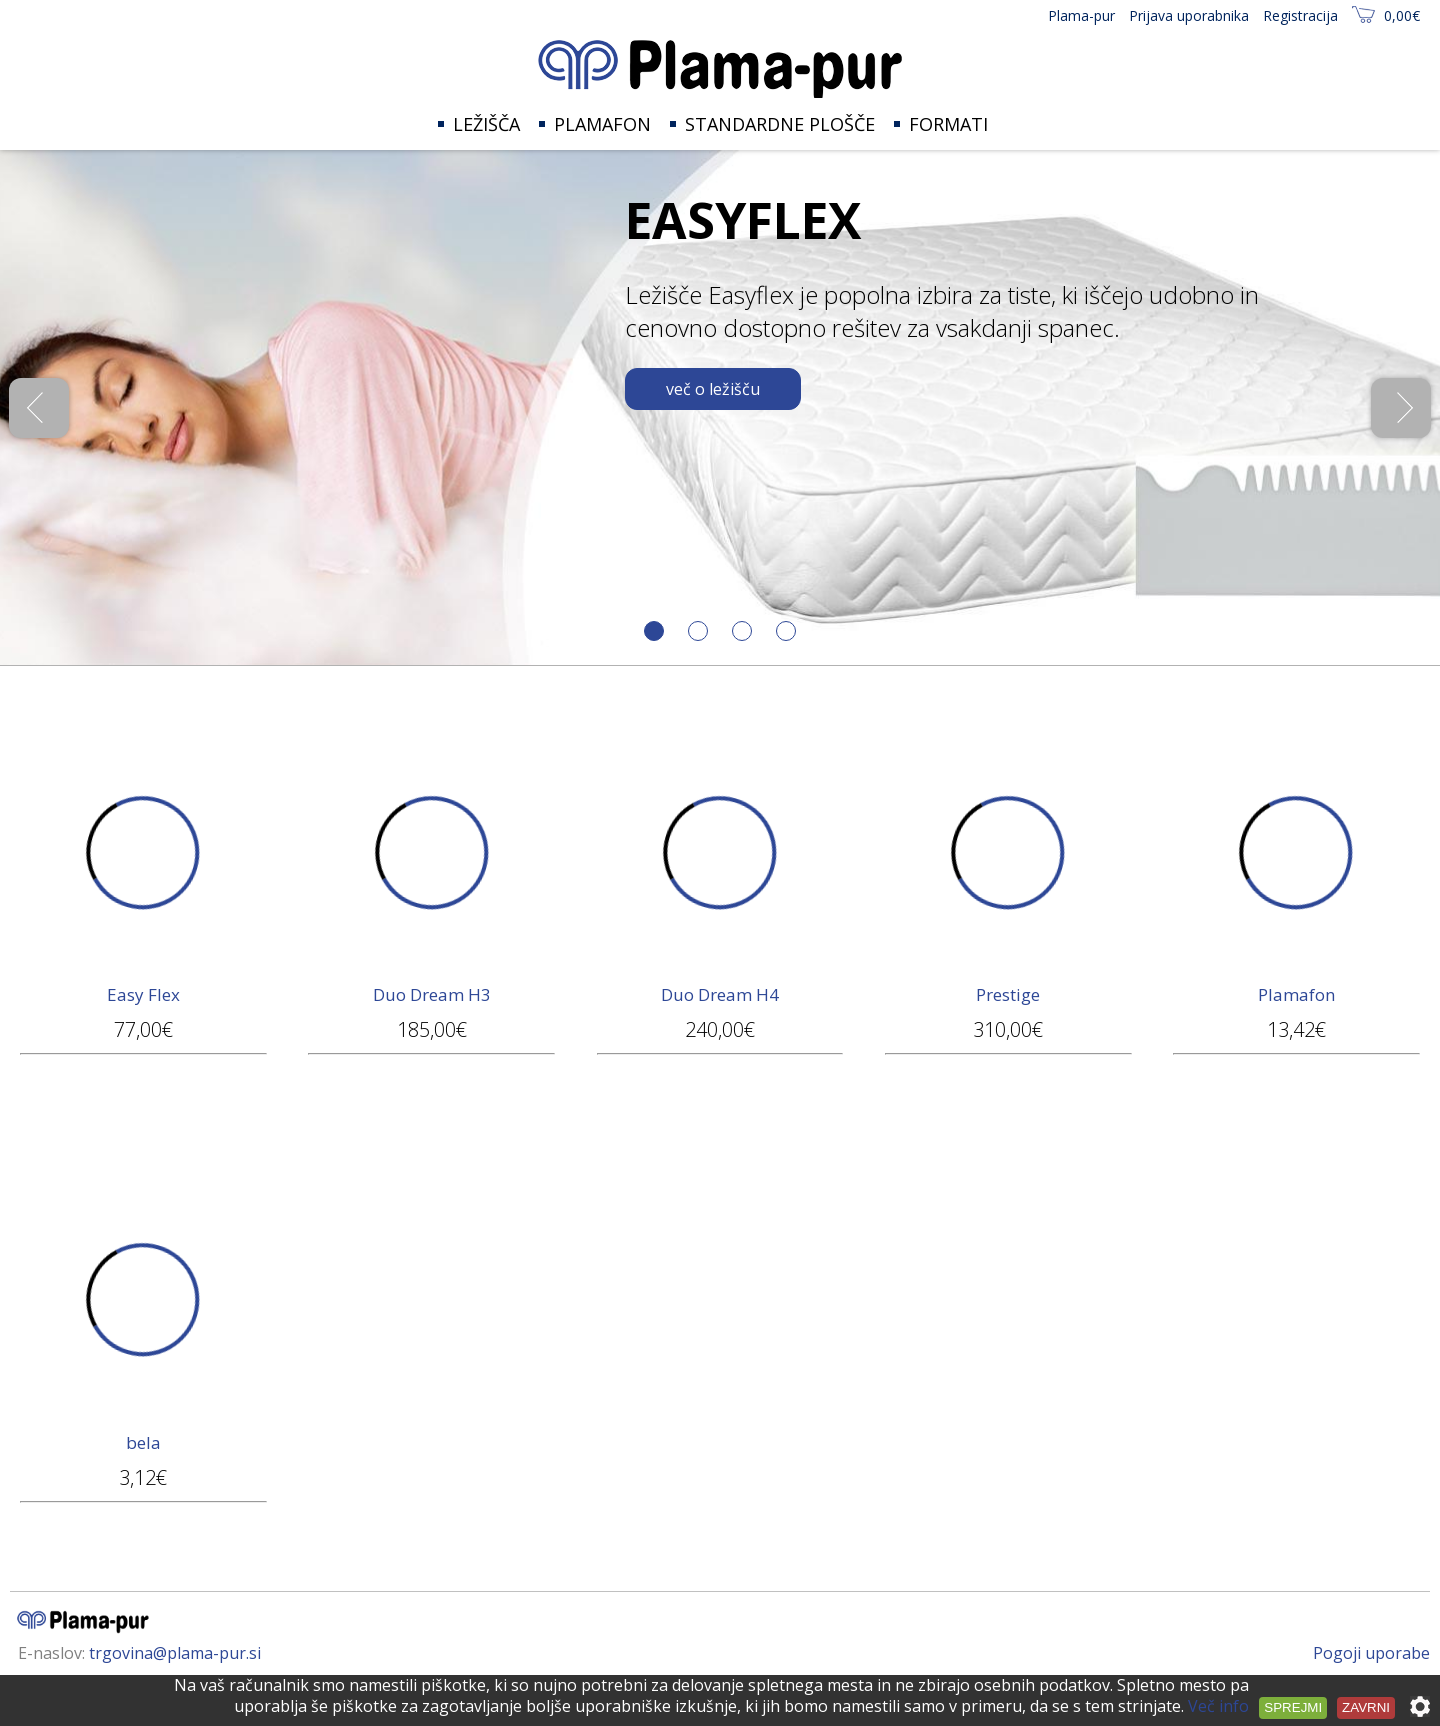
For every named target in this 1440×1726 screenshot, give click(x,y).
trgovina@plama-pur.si (175, 1653)
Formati (948, 124)
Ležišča (486, 124)
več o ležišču (713, 389)
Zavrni (1366, 1707)
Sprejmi (1293, 1707)
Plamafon (602, 124)
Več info (1218, 1706)
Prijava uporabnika (1189, 15)
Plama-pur (1081, 15)
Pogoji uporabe (1371, 1653)
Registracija (1300, 15)
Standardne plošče (780, 124)
